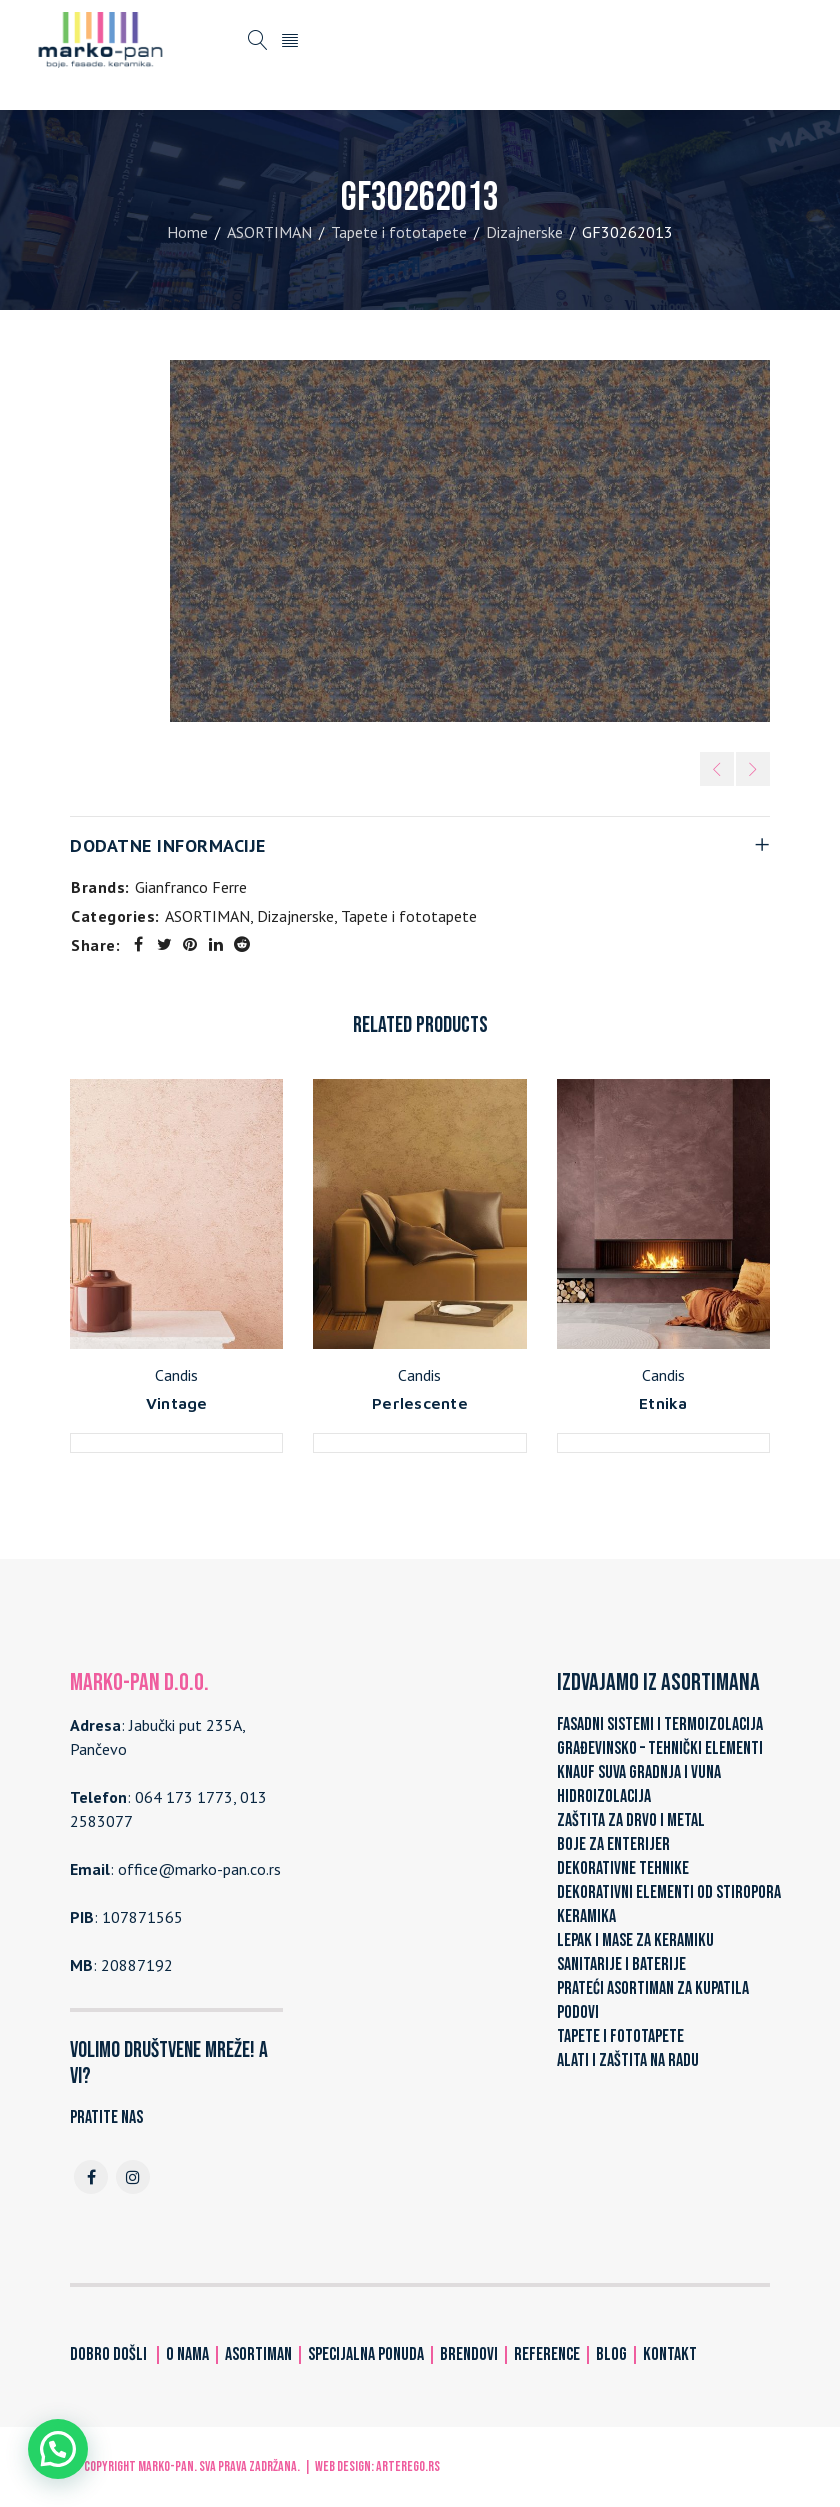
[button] (58, 2449)
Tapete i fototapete (399, 232)
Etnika (663, 1403)
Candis (176, 1375)
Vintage (177, 1403)
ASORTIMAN (269, 232)
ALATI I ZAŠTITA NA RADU (628, 2060)
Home (187, 232)
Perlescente (420, 1403)
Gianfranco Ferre (191, 887)
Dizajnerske (524, 232)
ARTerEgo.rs (408, 2466)
